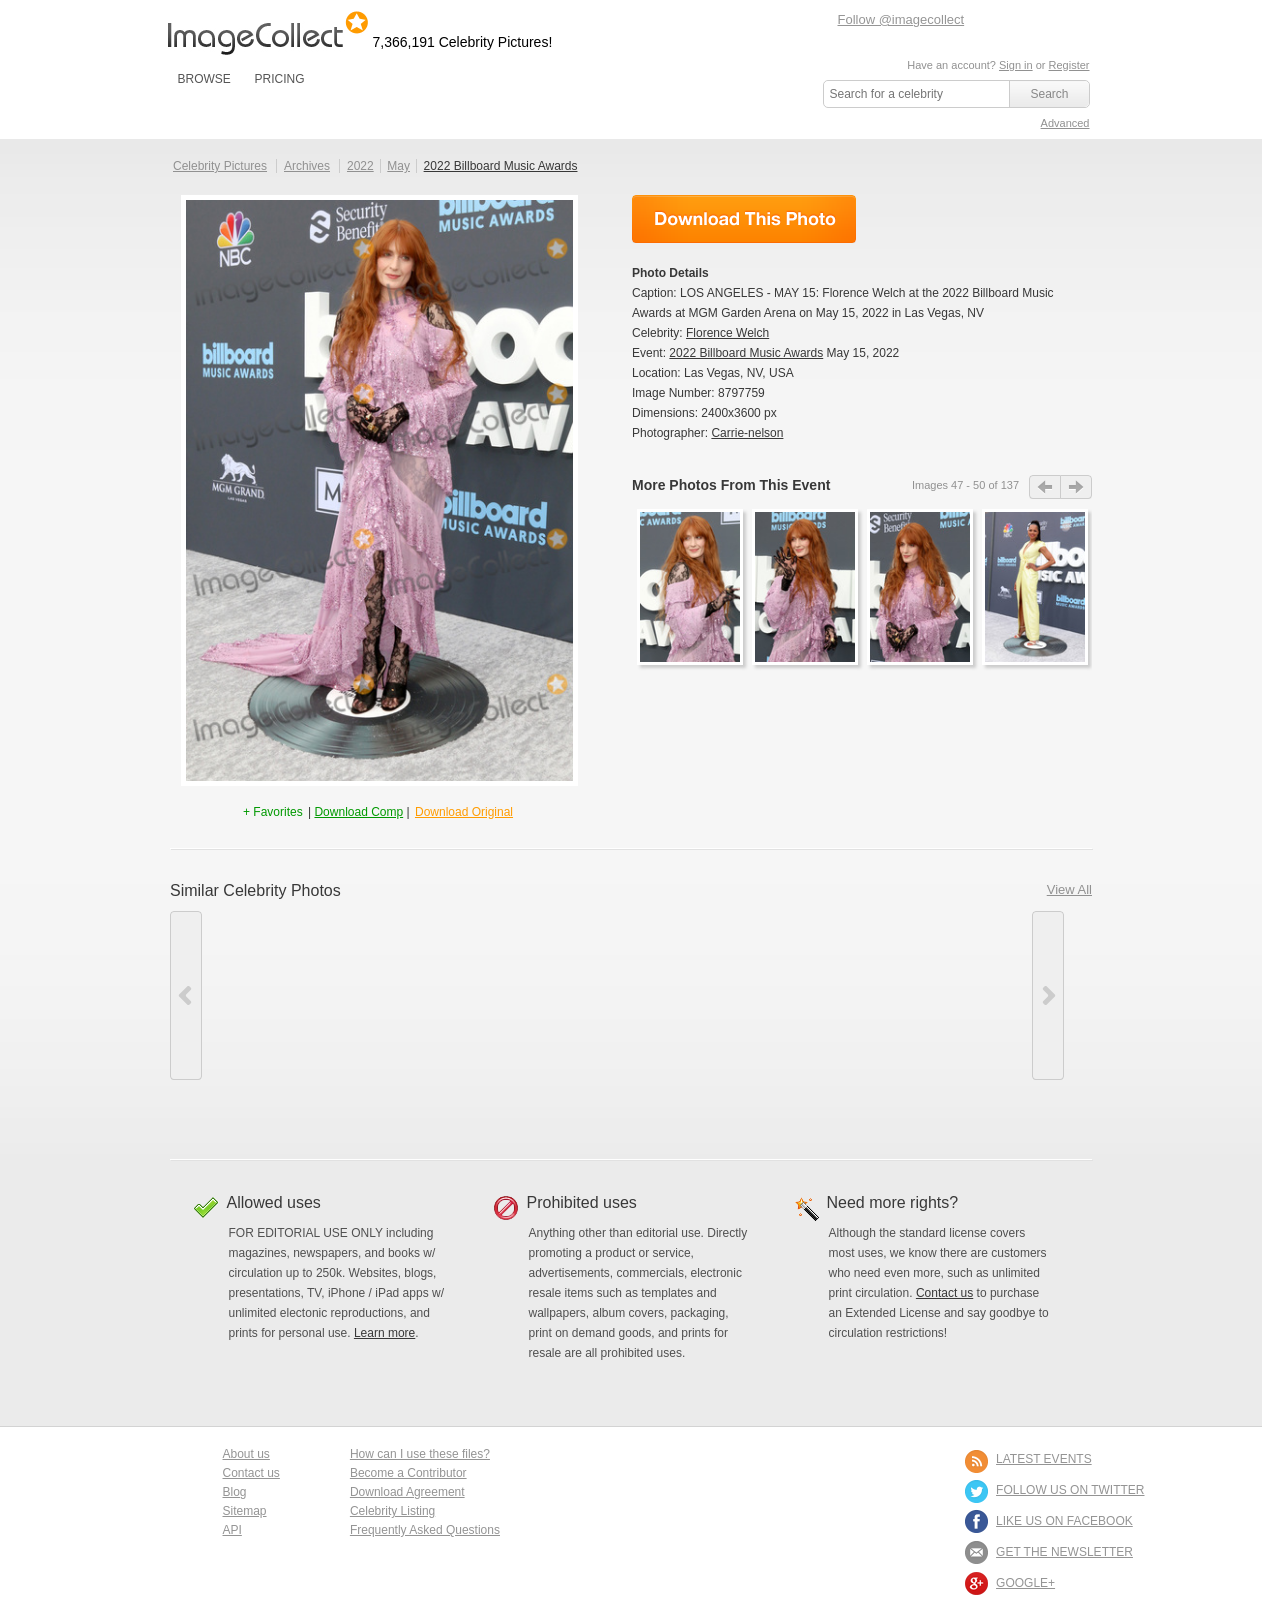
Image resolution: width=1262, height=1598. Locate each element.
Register (1069, 65)
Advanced (1065, 123)
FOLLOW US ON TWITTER (1070, 1490)
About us (246, 1454)
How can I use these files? (420, 1454)
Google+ (1025, 1583)
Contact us (944, 1293)
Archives (307, 166)
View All (1069, 889)
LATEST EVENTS (1044, 1459)
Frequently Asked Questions (425, 1530)
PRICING (279, 79)
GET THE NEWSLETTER (1064, 1552)
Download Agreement (407, 1492)
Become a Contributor (408, 1473)
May (398, 166)
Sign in (1016, 65)
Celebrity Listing (392, 1511)
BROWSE (204, 79)
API (232, 1530)
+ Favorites (274, 812)
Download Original (464, 812)
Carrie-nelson (747, 433)
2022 (360, 166)
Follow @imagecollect (901, 19)
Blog (235, 1492)
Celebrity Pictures (220, 166)
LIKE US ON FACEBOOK (1064, 1521)
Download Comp (358, 812)
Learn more (384, 1333)
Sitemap (245, 1511)
